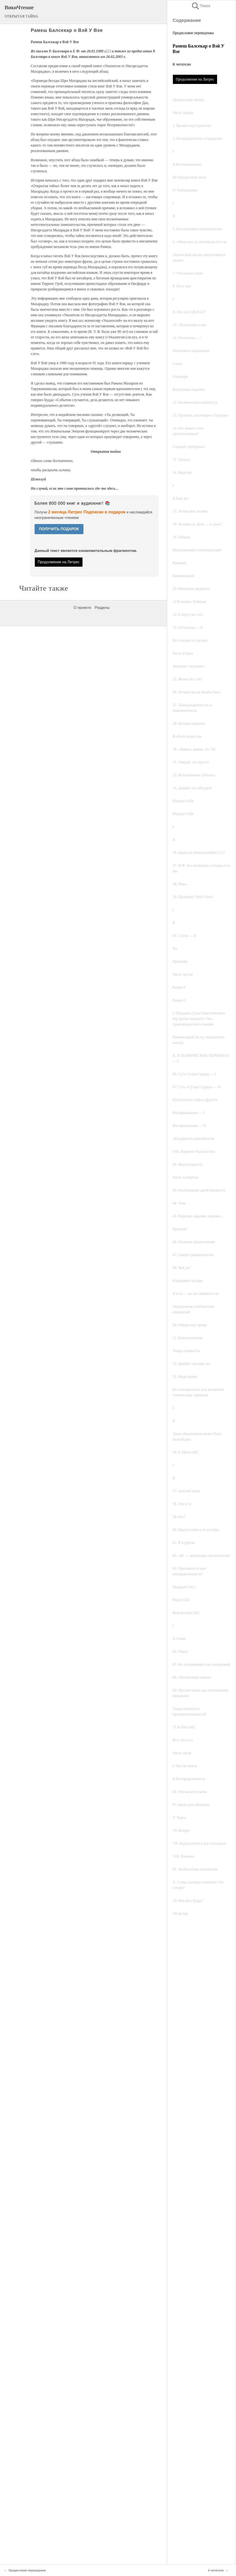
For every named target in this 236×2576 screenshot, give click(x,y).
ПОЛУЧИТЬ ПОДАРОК (59, 529)
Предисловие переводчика (193, 33)
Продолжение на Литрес (195, 79)
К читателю (182, 64)
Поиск (200, 6)
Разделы (102, 608)
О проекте (82, 608)
